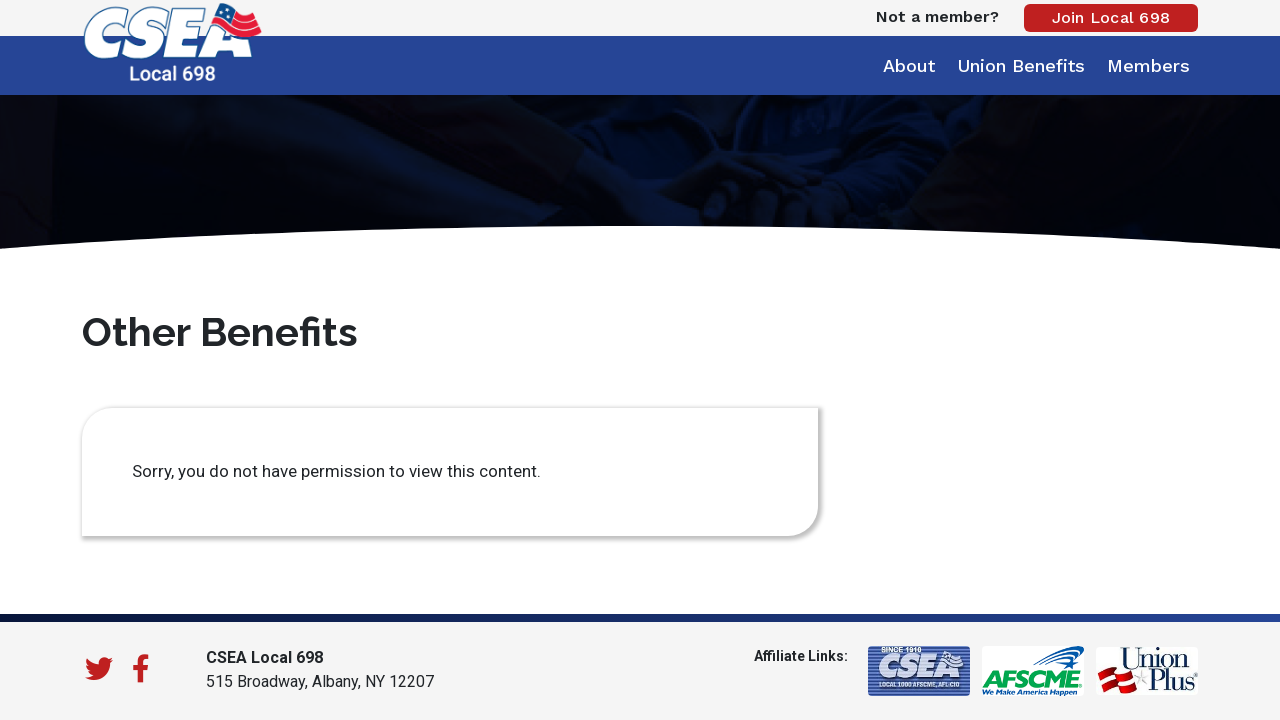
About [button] (909, 65)
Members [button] (1148, 65)
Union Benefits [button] (1021, 65)
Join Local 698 (1111, 17)
